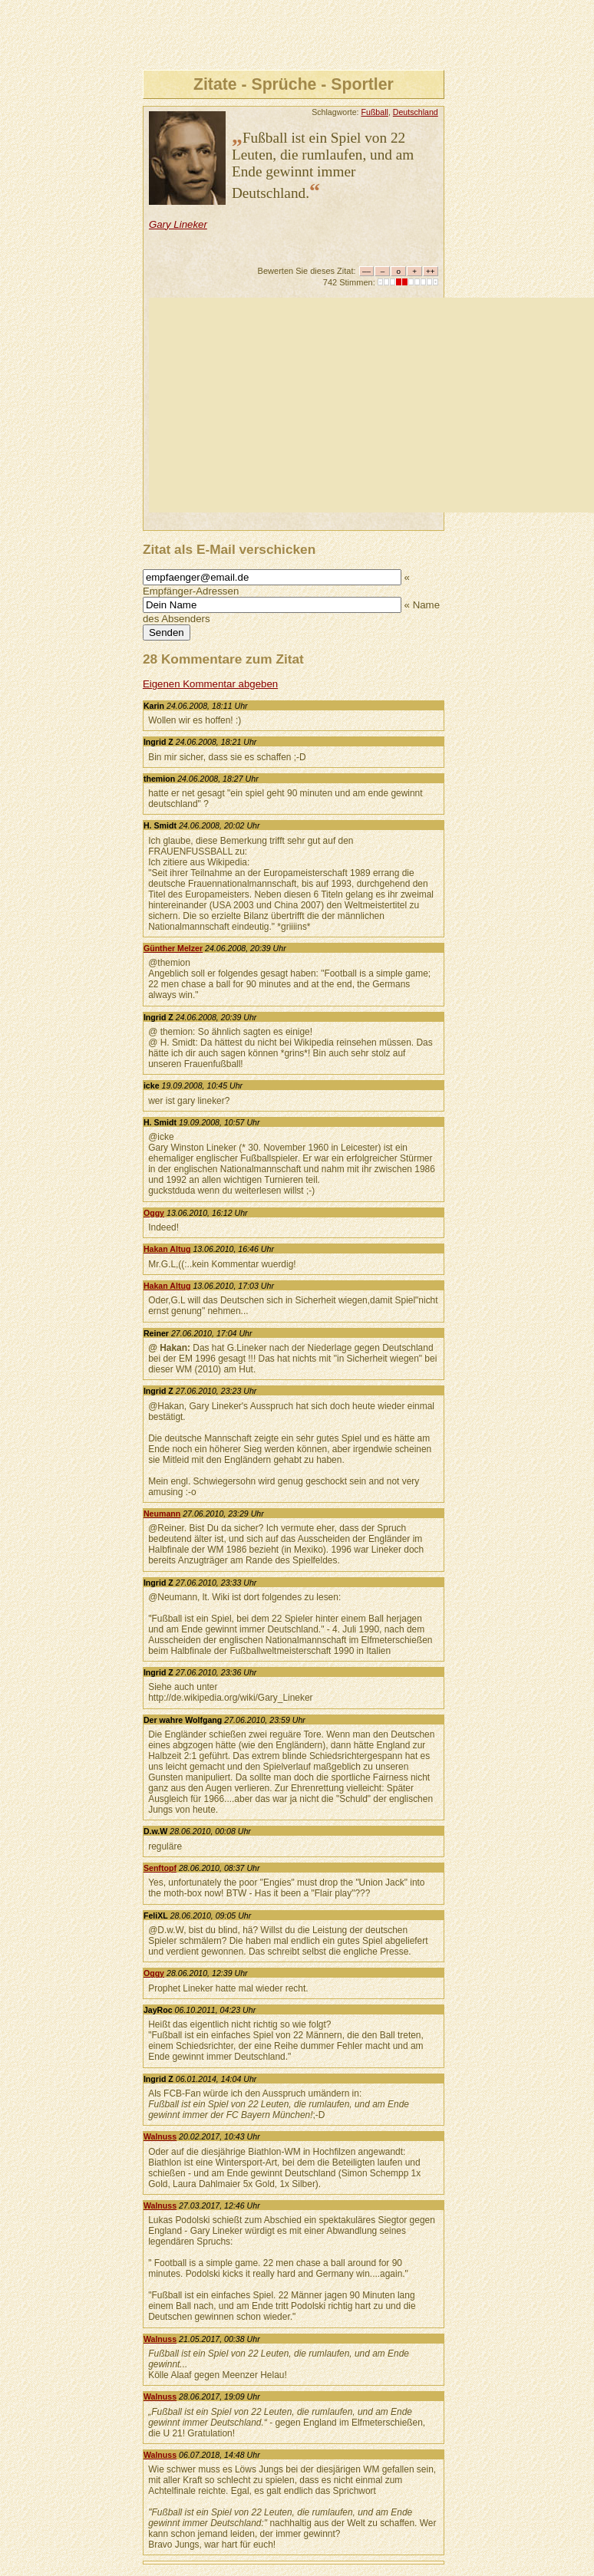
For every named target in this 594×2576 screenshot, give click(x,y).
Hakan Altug (167, 1248)
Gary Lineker (178, 224)
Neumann (162, 1513)
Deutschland (415, 112)
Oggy (154, 1212)
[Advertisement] (371, 405)
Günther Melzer (173, 948)
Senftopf (160, 1868)
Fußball (374, 112)
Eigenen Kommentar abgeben (210, 684)
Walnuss (160, 2136)
